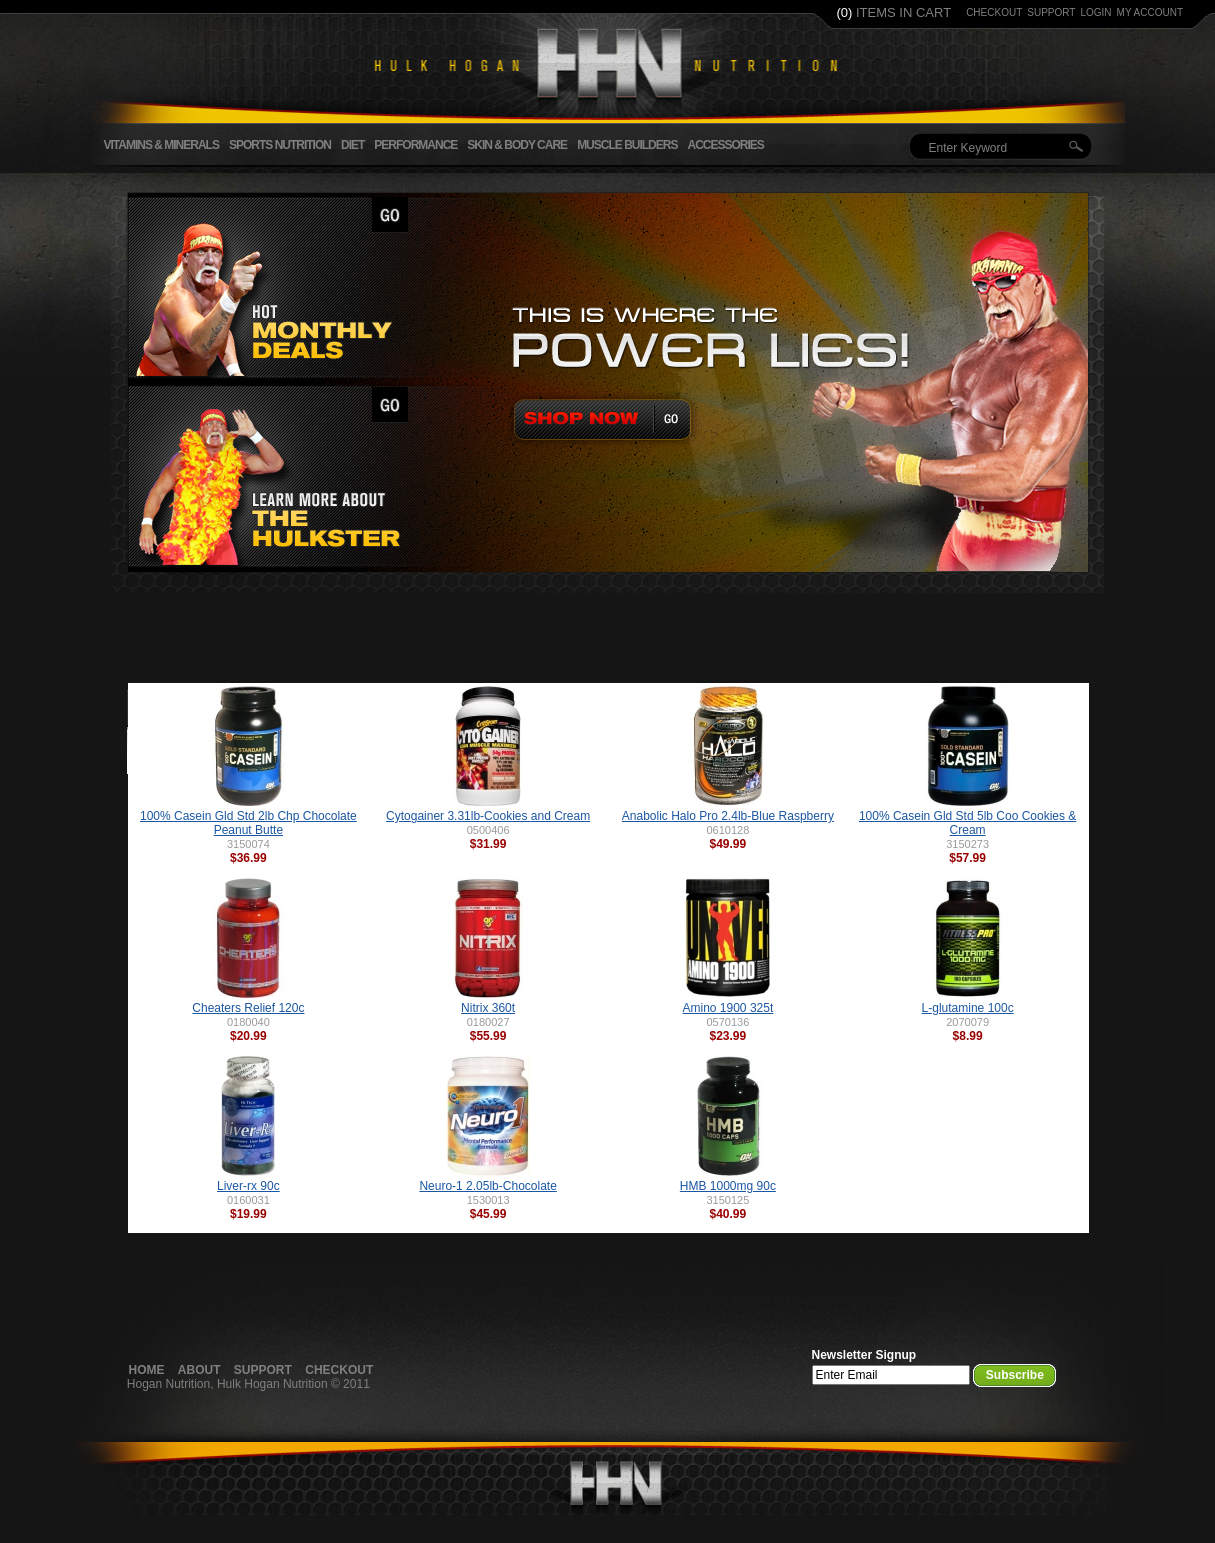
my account (1150, 12)
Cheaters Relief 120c (248, 1008)
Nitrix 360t (488, 1008)
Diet (352, 145)
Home (147, 1370)
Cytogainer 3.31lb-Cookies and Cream (488, 816)
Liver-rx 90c (248, 1186)
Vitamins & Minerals (161, 145)
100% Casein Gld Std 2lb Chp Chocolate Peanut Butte (248, 823)
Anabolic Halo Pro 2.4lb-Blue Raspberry (728, 816)
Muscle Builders (627, 145)
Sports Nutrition (280, 145)
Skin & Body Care (517, 145)
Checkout (339, 1370)
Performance (415, 145)
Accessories (725, 145)
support (1051, 12)
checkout (994, 12)
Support (263, 1370)
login (1095, 12)
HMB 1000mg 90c (728, 1186)
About (199, 1370)
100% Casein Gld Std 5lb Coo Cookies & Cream (967, 823)
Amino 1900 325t (728, 1008)
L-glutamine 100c (968, 1008)
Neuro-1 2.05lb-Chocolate (487, 1186)
